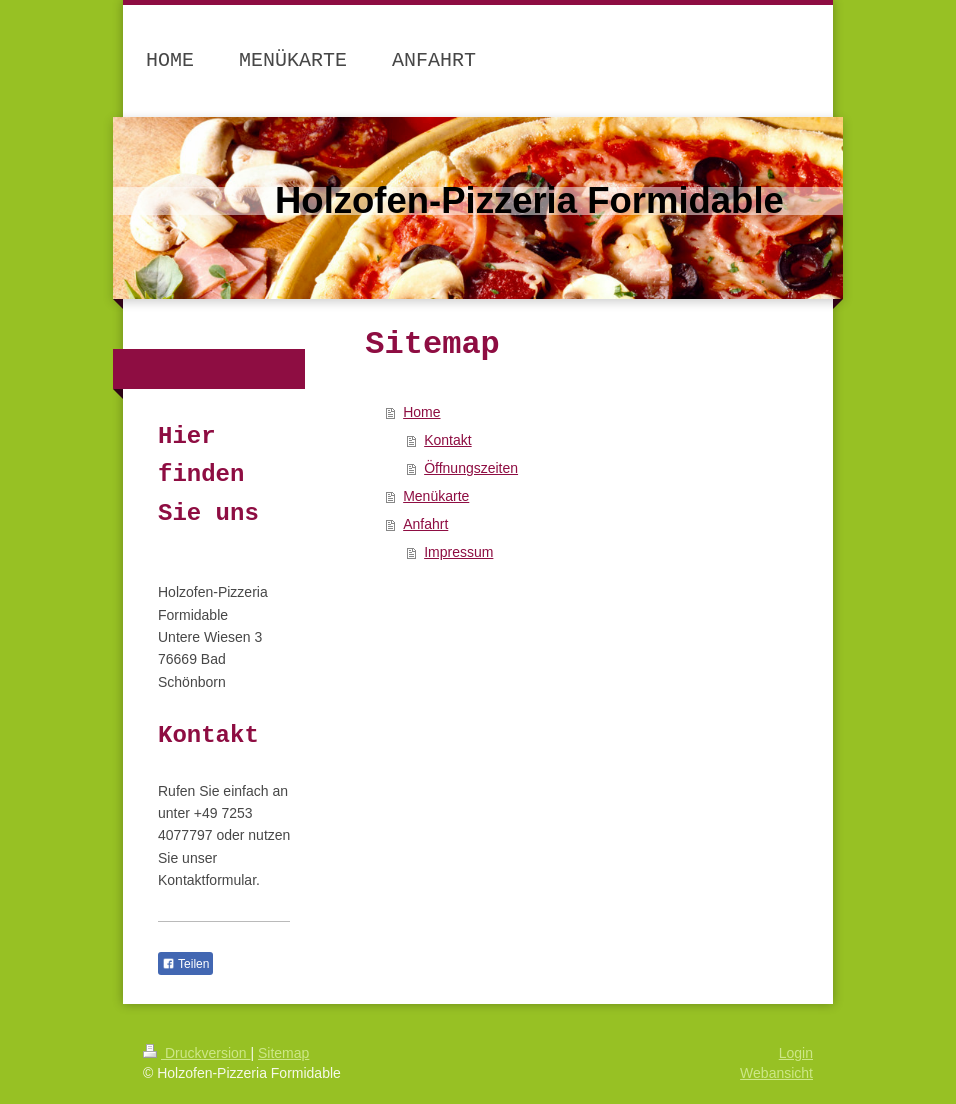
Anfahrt (425, 524)
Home (421, 412)
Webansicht (776, 1073)
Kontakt (447, 440)
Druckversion (196, 1053)
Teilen (185, 964)
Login (796, 1053)
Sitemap (283, 1053)
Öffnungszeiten (471, 468)
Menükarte (436, 496)
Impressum (458, 552)
